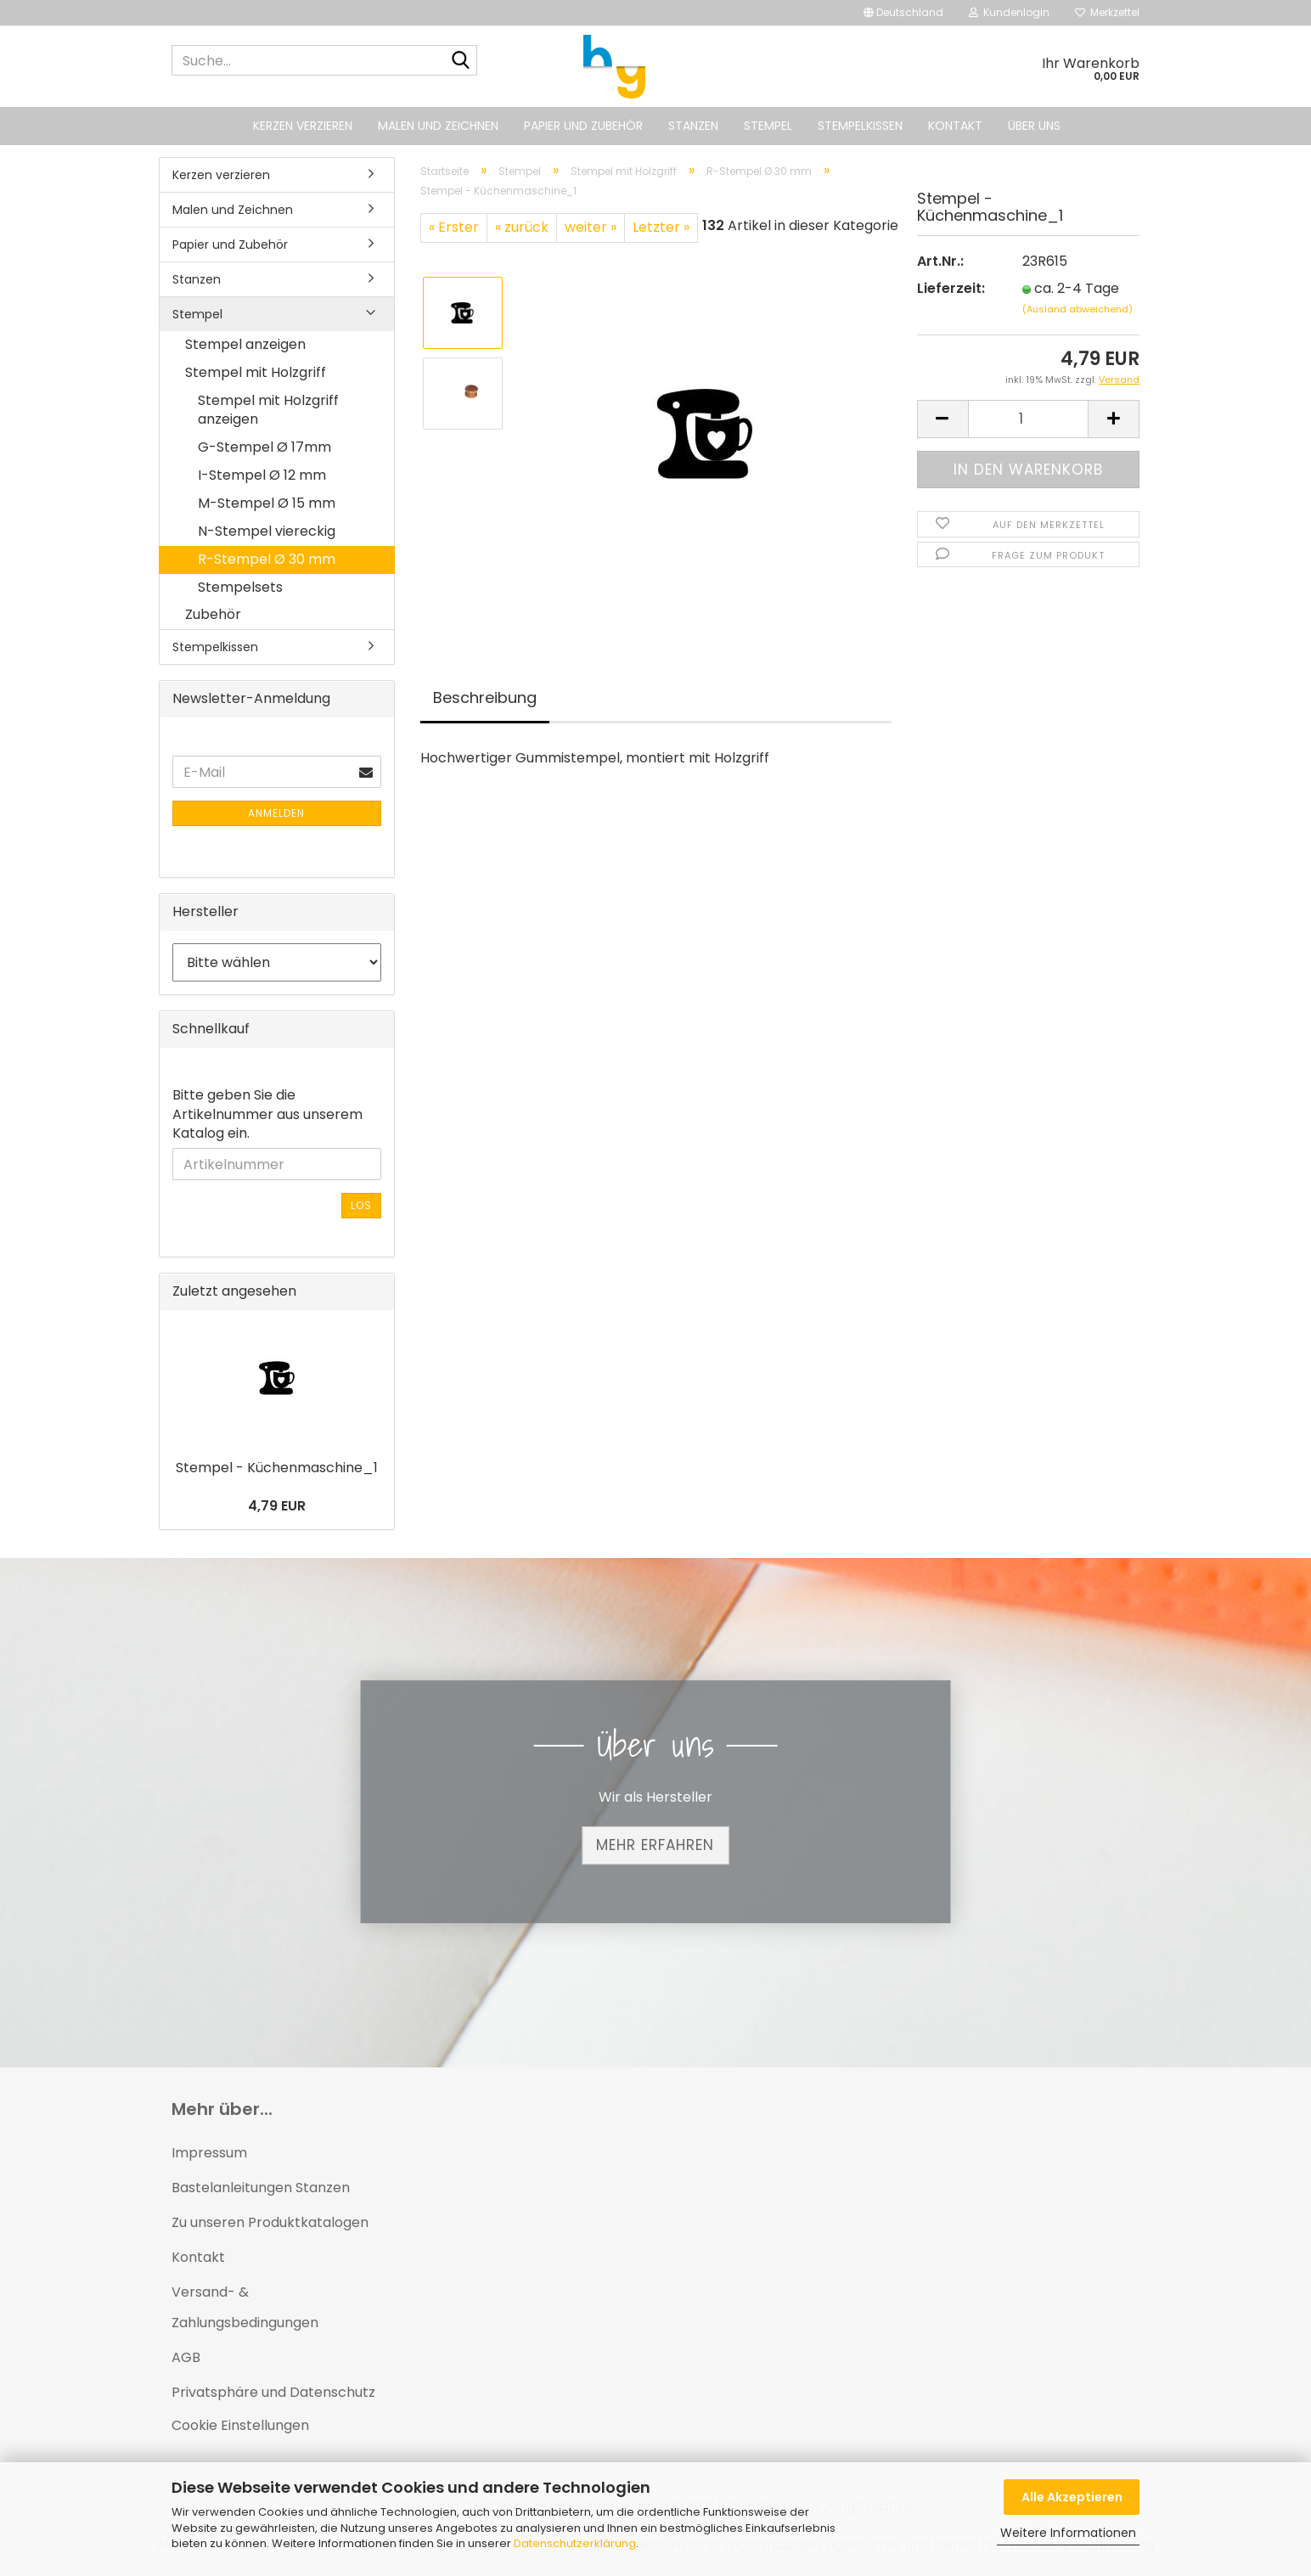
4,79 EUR (277, 1506)
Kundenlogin (1009, 12)
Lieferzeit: (951, 288)
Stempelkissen (860, 125)
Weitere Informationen (1068, 2532)
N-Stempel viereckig (266, 531)
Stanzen (693, 125)
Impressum (209, 2153)
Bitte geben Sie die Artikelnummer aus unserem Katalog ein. (267, 1115)
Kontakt (955, 125)
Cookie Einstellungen (240, 2425)
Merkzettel (1107, 12)
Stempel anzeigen (245, 344)
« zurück (522, 227)
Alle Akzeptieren (1072, 2497)
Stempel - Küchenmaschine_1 (277, 1467)
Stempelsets (240, 587)
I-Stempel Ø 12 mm (262, 475)
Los (361, 1205)
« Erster (454, 227)
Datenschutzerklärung (575, 2543)
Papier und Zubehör (583, 125)
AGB (186, 2357)
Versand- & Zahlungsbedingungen (245, 2307)
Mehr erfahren (655, 1845)
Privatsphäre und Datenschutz (273, 2392)
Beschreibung (485, 697)
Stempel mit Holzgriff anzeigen (268, 410)
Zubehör (213, 614)
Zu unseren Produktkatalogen (270, 2222)
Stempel (768, 125)
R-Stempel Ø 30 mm (266, 559)
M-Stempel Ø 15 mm (266, 503)
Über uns (1034, 125)
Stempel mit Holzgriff (255, 372)
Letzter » (661, 227)
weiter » (590, 227)
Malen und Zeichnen (438, 125)
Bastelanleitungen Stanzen (261, 2187)
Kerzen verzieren (302, 125)
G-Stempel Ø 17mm (264, 447)
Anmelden (276, 813)
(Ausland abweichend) (1077, 309)
